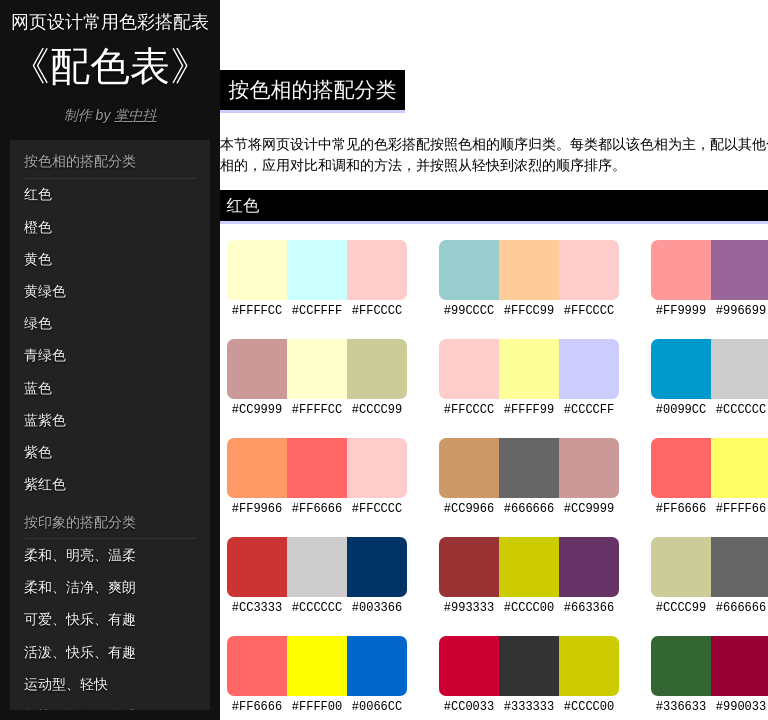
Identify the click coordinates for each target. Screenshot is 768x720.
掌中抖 (135, 115)
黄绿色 (45, 291)
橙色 (38, 227)
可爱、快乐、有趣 (80, 619)
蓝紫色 (45, 420)
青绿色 (45, 355)
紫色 (38, 452)
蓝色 (38, 388)
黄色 (38, 259)
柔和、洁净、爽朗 (80, 587)
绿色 (38, 323)
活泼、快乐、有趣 (80, 652)
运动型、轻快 (66, 684)
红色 (38, 194)
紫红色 (45, 484)
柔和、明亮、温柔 (80, 555)
